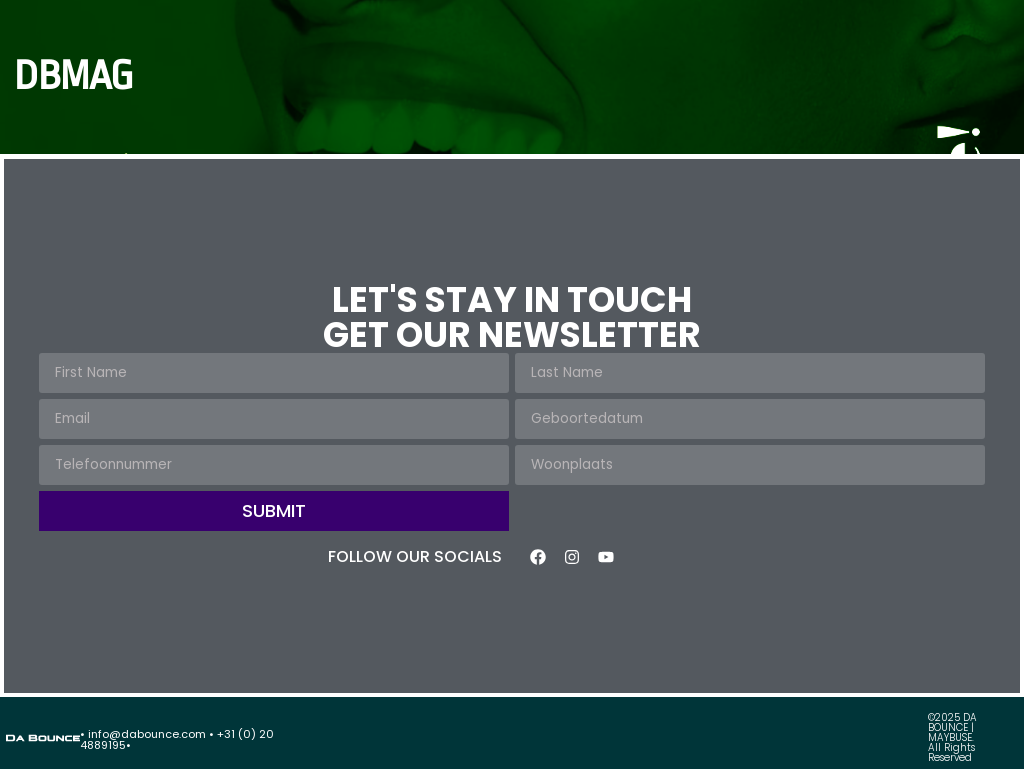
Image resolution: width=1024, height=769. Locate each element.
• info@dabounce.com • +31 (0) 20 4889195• (177, 739)
